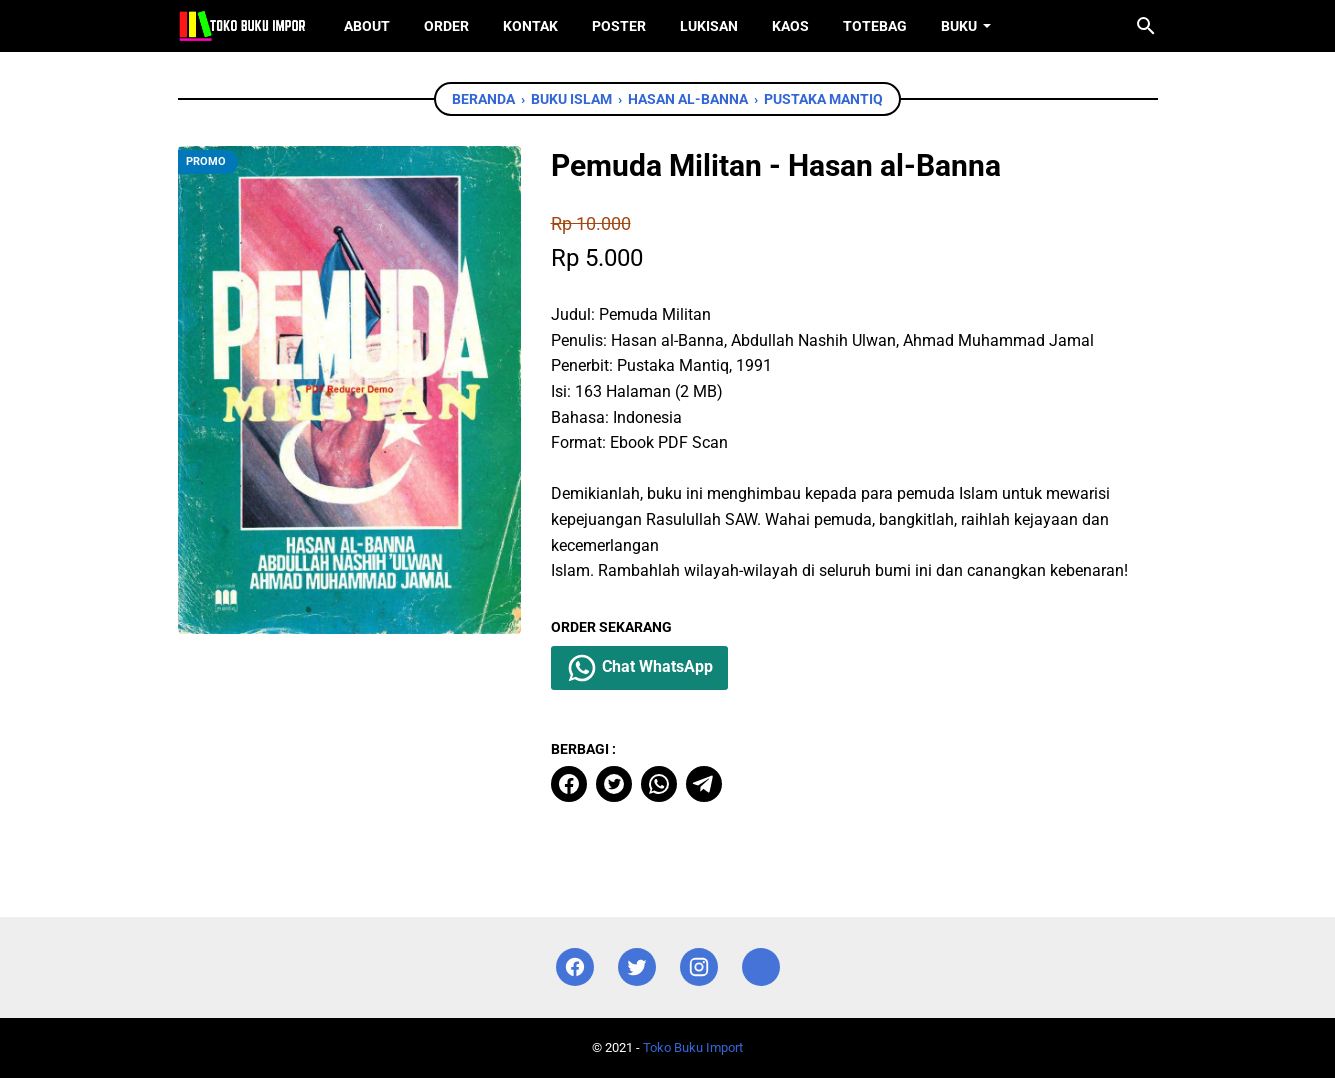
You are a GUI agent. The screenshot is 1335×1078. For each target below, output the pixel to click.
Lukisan (709, 26)
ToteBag (875, 26)
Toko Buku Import (693, 1047)
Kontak (530, 26)
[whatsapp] (659, 784)
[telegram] (704, 784)
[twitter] (614, 784)
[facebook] (569, 784)
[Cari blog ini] (1146, 26)
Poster (619, 26)
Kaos (790, 26)
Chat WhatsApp (639, 668)
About (367, 26)
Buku (959, 26)
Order (446, 26)
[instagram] (699, 967)
